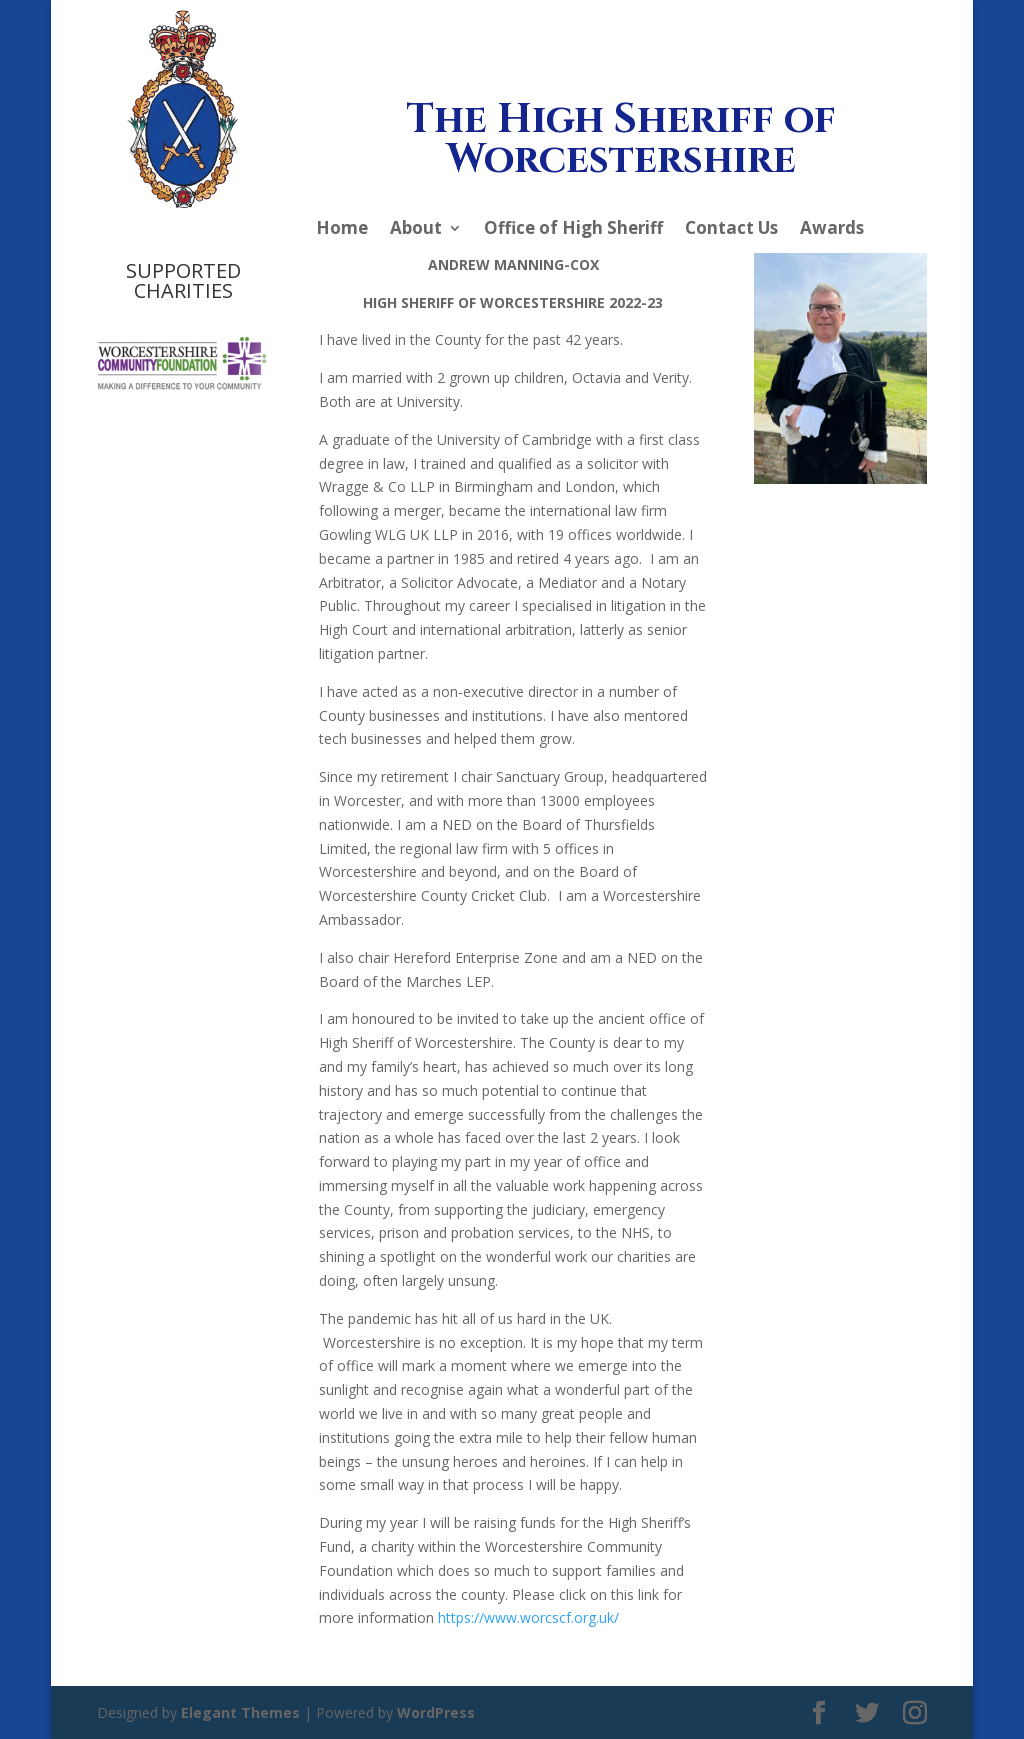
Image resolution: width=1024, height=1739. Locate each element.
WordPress (436, 1712)
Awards (832, 230)
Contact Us (731, 230)
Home (342, 230)
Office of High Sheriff (573, 230)
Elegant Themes (240, 1712)
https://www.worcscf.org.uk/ (528, 1617)
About (416, 230)
